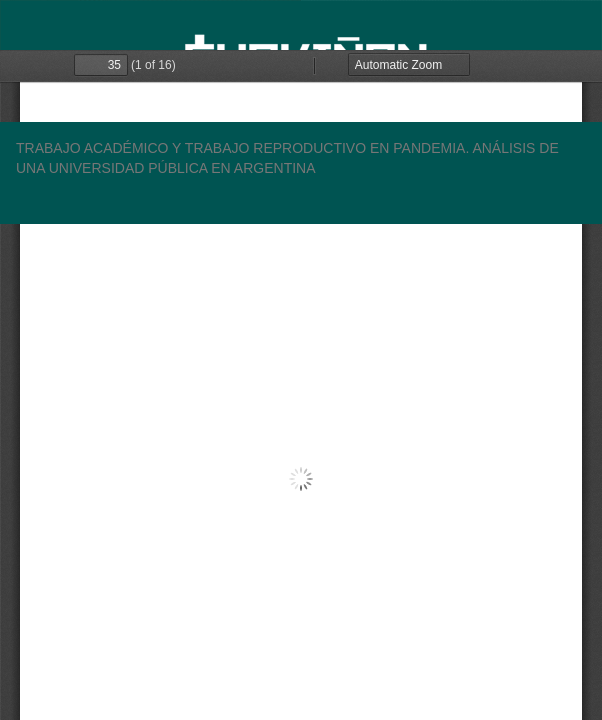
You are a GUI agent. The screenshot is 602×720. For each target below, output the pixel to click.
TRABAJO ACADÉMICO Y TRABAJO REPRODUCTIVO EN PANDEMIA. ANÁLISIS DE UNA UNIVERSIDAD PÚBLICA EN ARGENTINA (287, 158)
